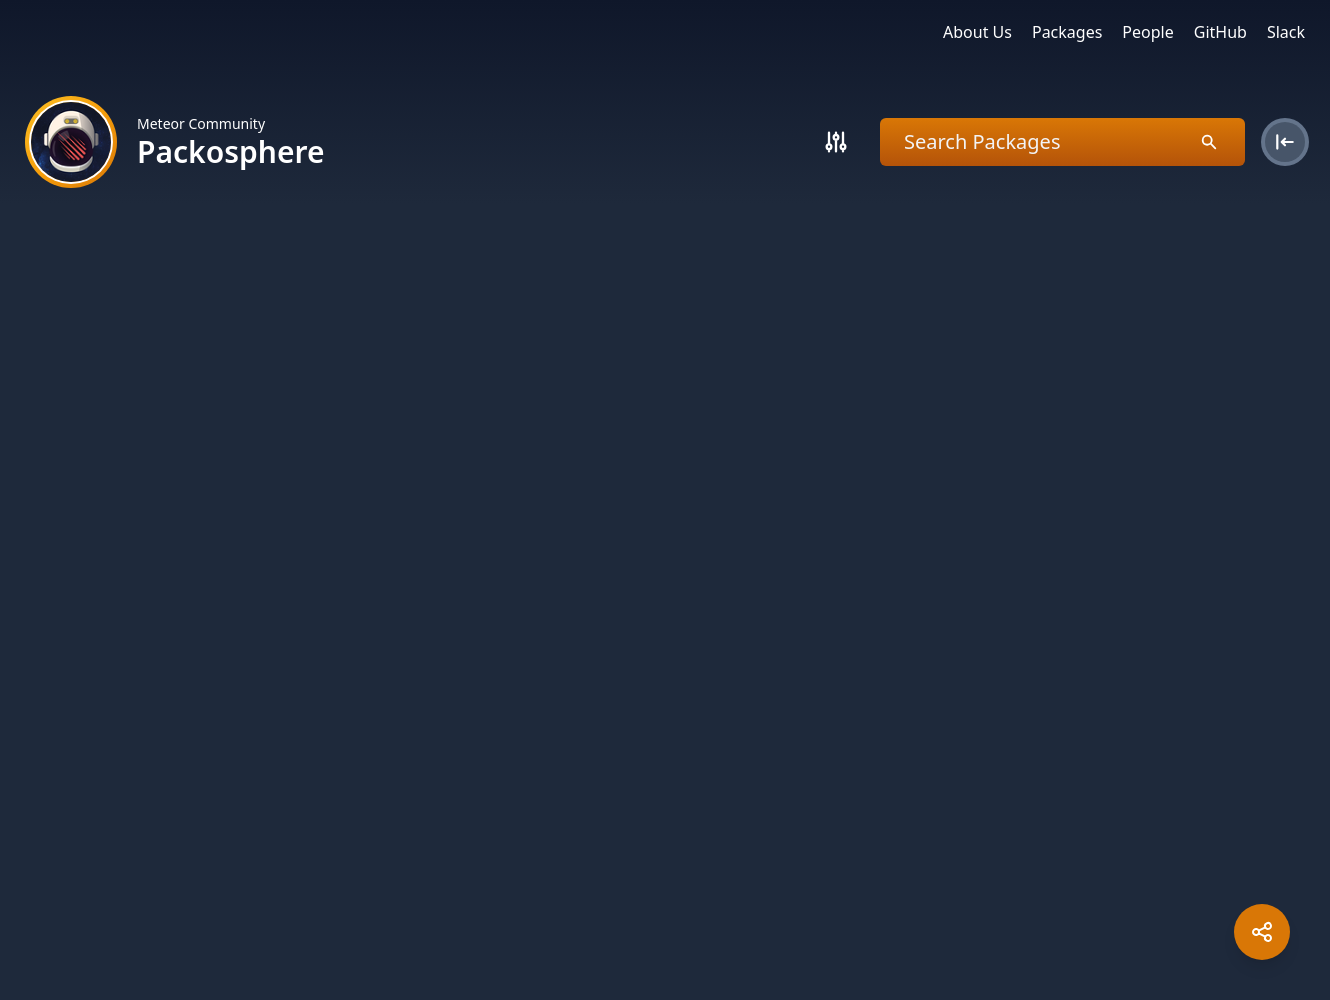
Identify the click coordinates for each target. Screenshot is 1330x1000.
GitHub (1220, 32)
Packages (1067, 32)
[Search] (836, 142)
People (1147, 32)
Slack (1286, 32)
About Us (977, 32)
